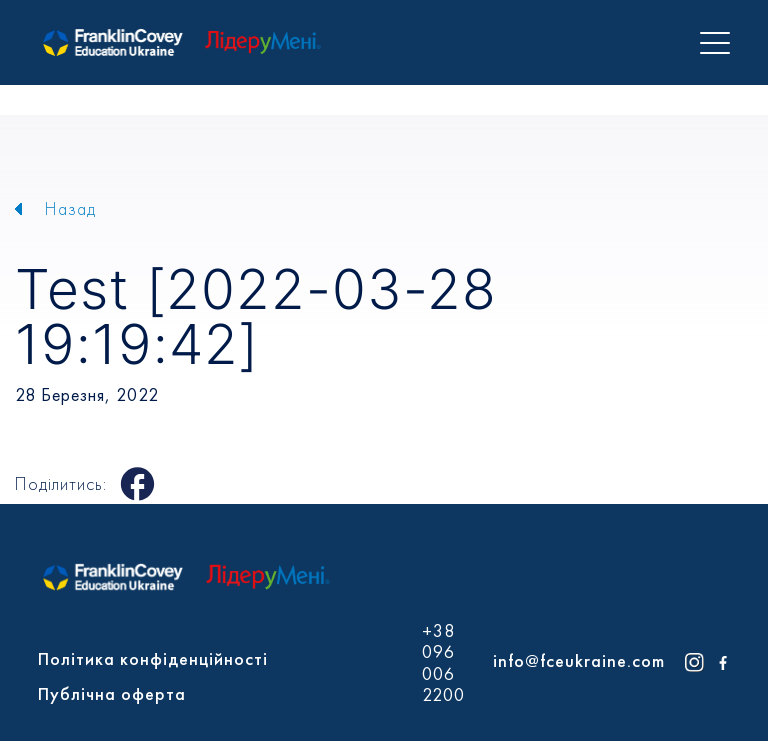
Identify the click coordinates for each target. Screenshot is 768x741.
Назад (70, 208)
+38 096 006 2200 (443, 663)
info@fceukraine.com (579, 660)
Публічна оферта (112, 693)
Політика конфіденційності (153, 658)
